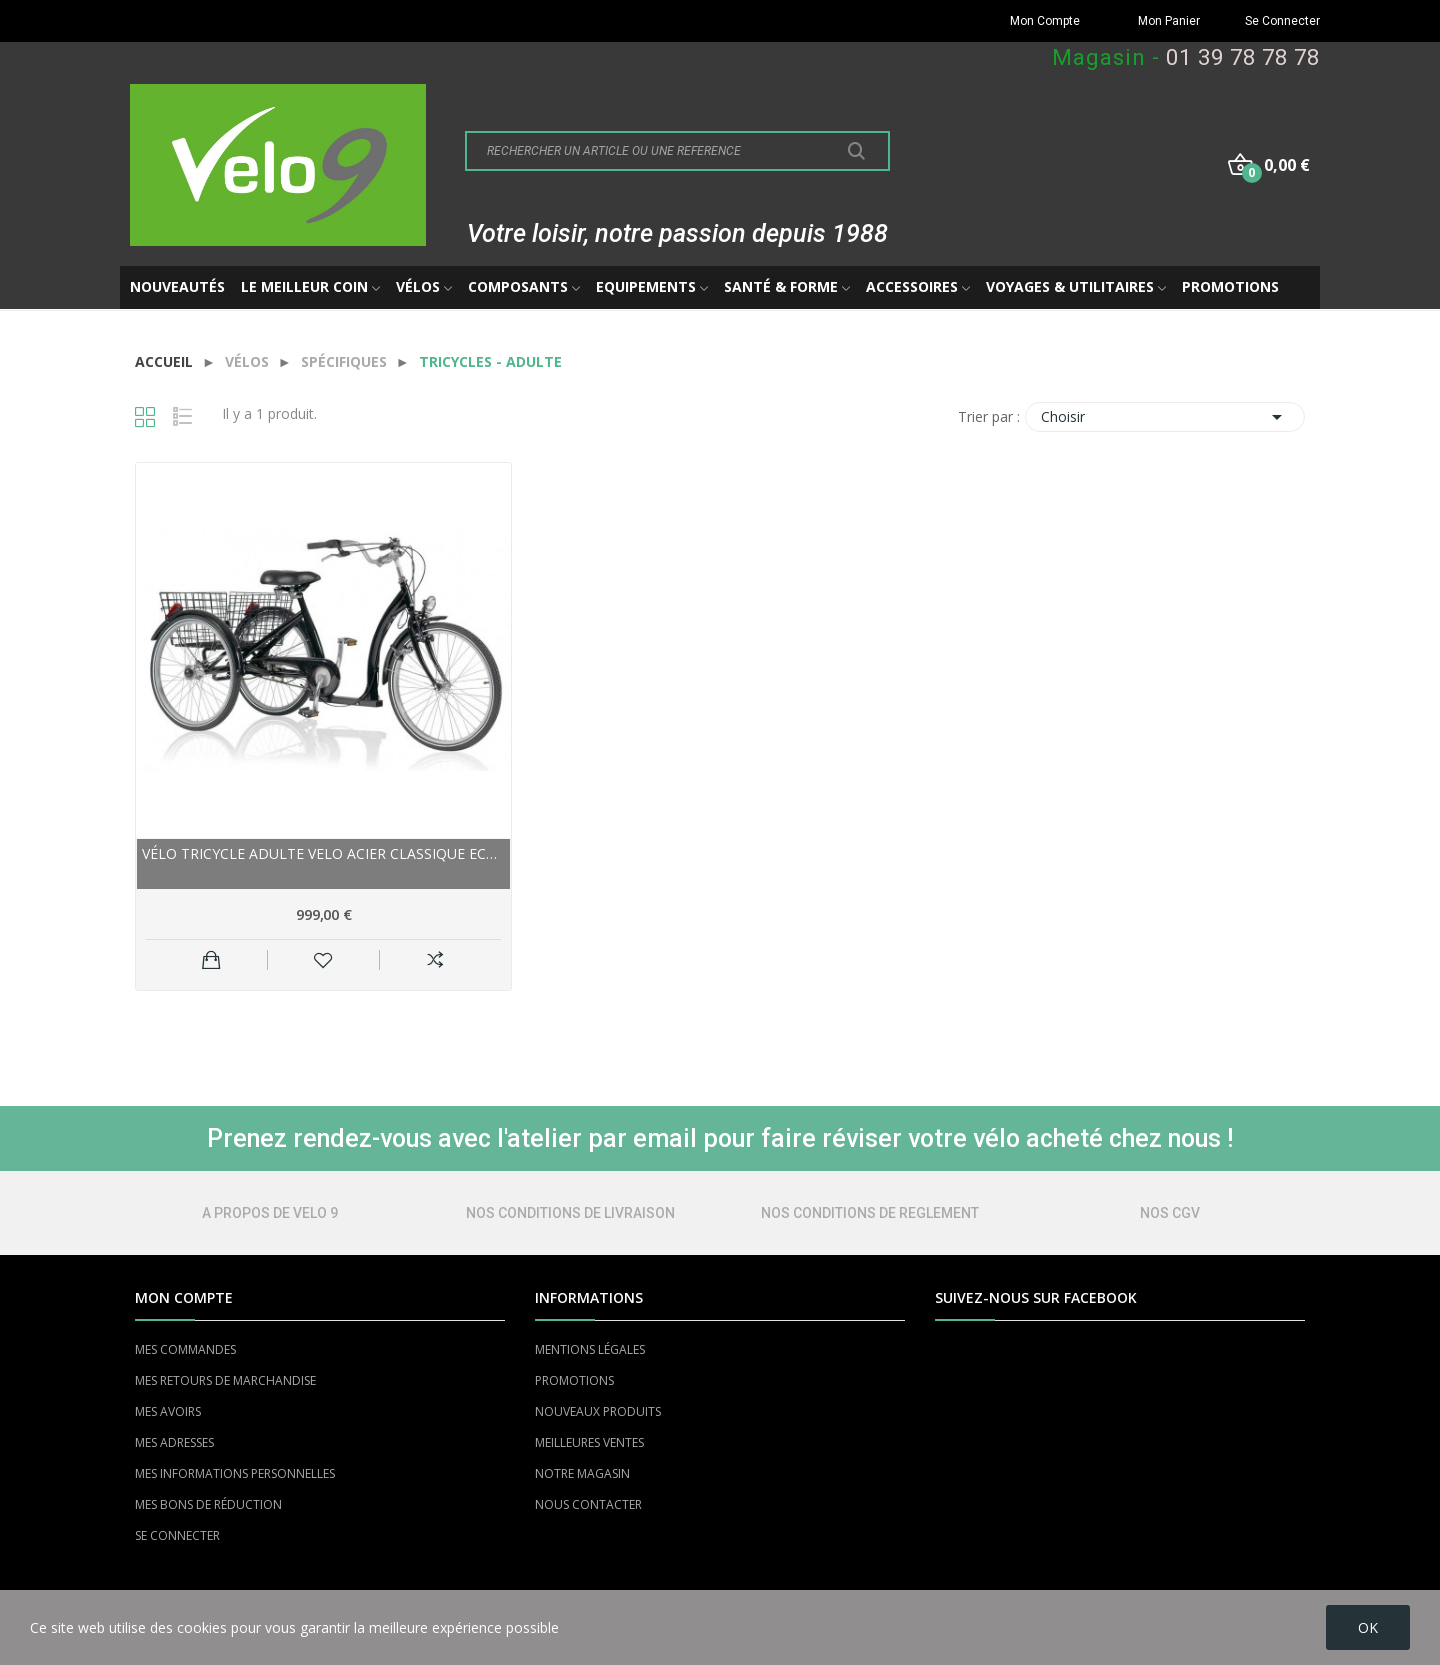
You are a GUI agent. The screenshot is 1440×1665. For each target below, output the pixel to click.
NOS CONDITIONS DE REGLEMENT (870, 1213)
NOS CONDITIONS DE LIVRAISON (570, 1213)
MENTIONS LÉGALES (590, 1349)
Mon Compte (1045, 21)
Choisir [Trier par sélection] (1165, 417)
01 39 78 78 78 (1243, 57)
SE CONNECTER (177, 1535)
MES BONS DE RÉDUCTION (208, 1504)
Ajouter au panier (211, 960)
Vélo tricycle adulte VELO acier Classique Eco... (323, 853)
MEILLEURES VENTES (589, 1442)
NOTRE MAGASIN (582, 1473)
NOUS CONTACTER (588, 1504)
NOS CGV (1170, 1213)
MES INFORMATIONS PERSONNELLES (235, 1473)
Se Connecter (1282, 21)
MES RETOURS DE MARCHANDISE (225, 1380)
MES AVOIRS (168, 1411)
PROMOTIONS (574, 1380)
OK (1368, 1627)
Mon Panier (1169, 21)
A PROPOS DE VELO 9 (270, 1213)
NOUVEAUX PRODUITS (598, 1411)
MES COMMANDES (185, 1349)
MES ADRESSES (174, 1442)
